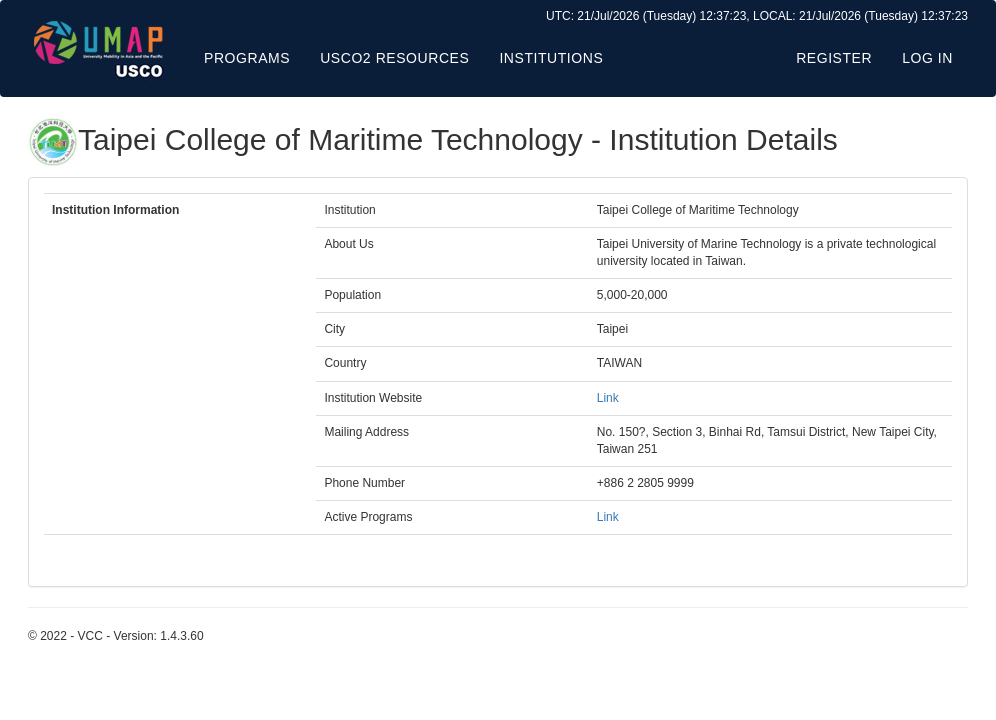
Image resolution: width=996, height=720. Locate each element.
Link (608, 398)
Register (834, 58)
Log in (927, 58)
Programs (247, 58)
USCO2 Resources (394, 58)
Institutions (551, 58)
